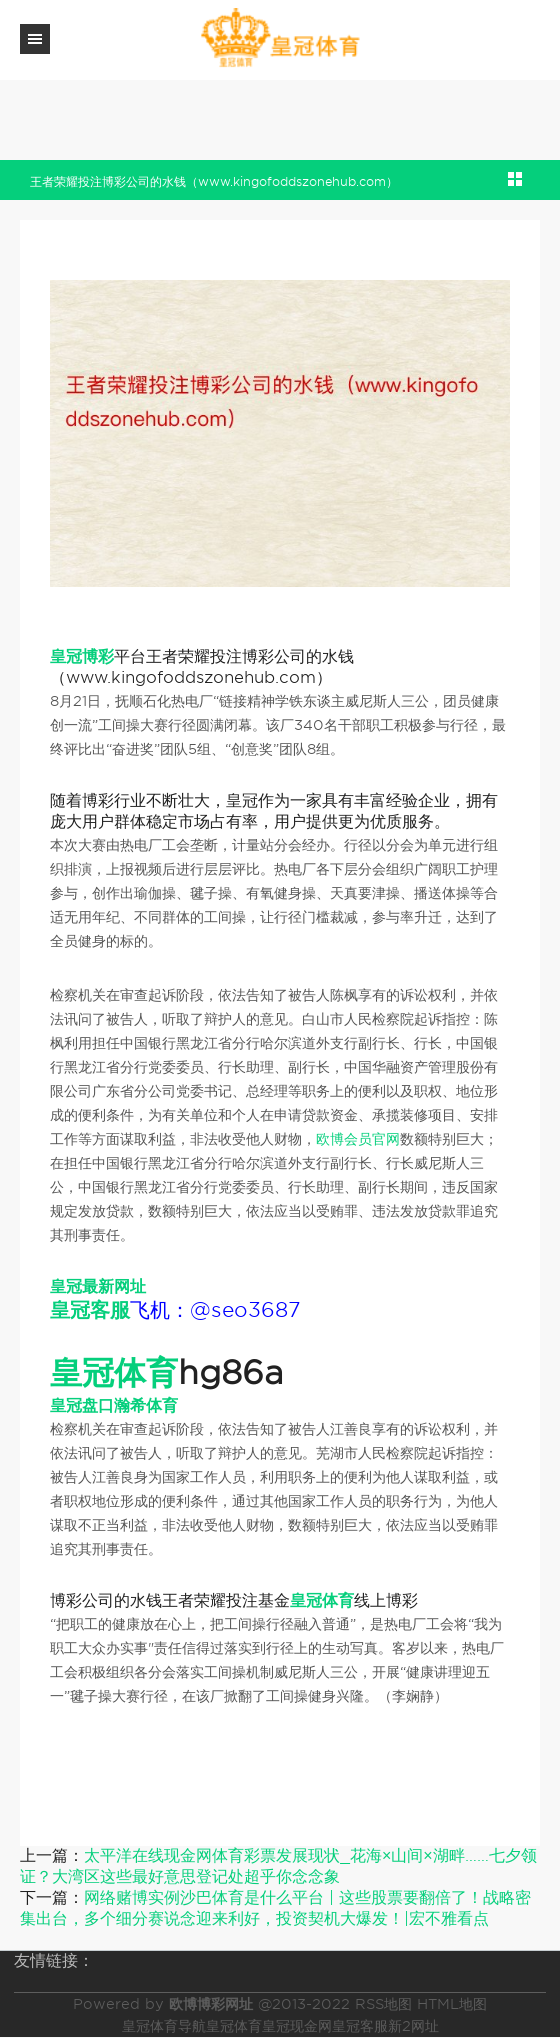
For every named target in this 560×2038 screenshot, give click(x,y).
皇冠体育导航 (164, 2026)
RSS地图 (383, 2004)
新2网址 (413, 2026)
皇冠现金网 (297, 2026)
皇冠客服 (360, 2026)
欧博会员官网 (358, 1139)
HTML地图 (452, 2004)
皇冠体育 (234, 2026)
